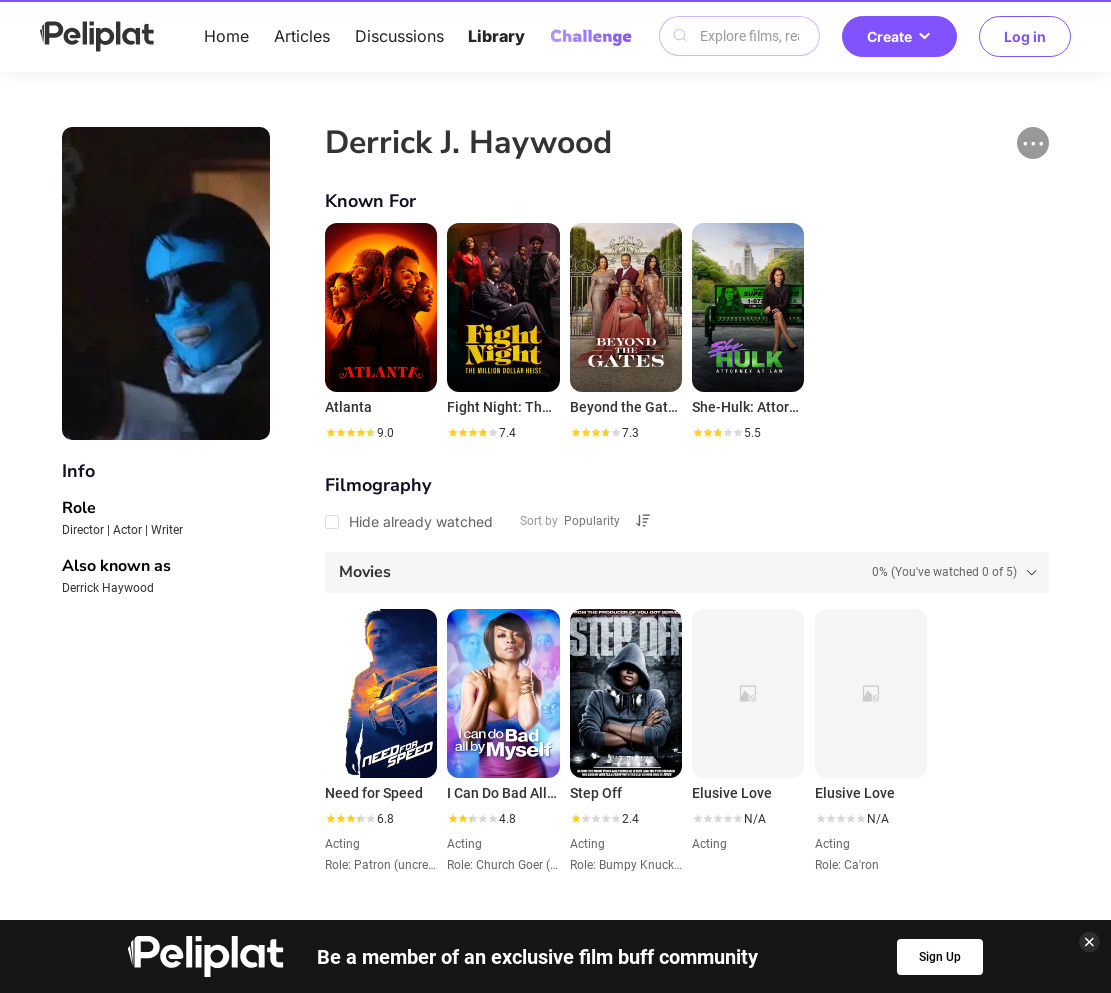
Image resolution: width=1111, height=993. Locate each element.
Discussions (399, 36)
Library (496, 36)
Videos (618, 826)
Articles (302, 36)
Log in (1025, 36)
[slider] (350, 433)
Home (226, 36)
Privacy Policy (401, 859)
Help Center (270, 859)
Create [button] (899, 36)
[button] (1033, 143)
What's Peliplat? (826, 859)
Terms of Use (538, 859)
